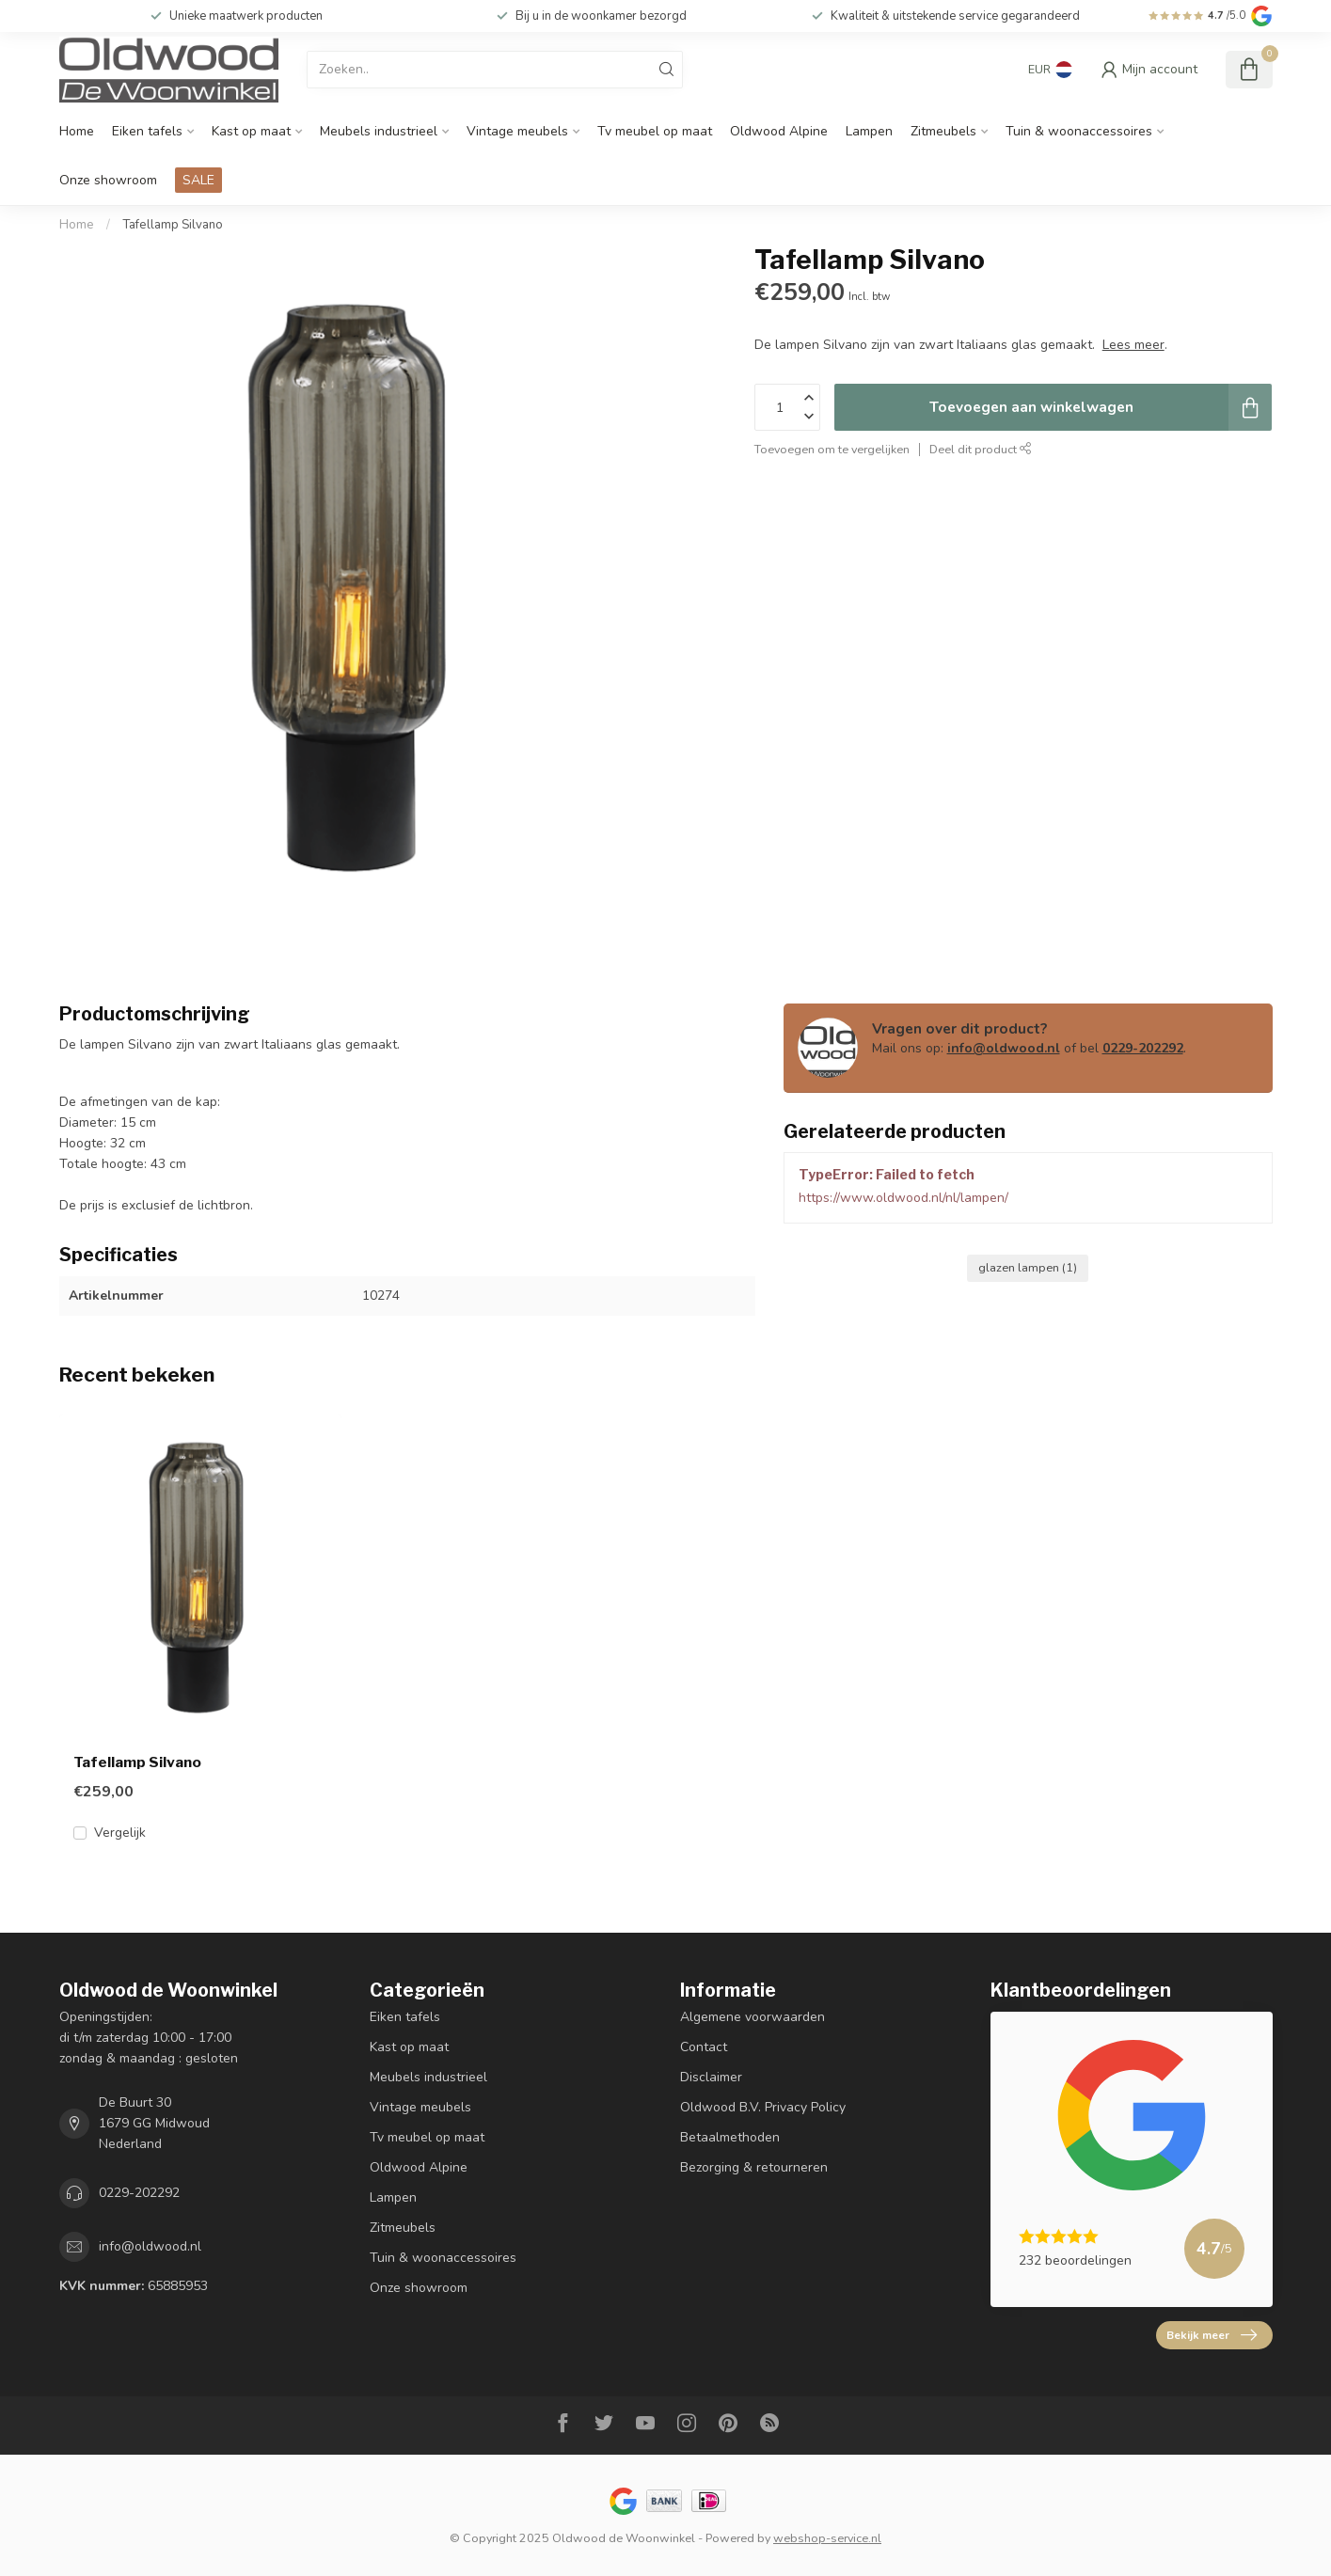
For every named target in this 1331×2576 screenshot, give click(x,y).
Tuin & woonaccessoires (1079, 131)
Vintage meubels (517, 131)
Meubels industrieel (378, 131)
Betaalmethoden (730, 2137)
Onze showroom (108, 180)
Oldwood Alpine (779, 131)
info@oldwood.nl (1003, 1048)
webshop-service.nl (827, 2538)
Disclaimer (711, 2077)
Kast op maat (251, 131)
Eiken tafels (147, 131)
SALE (198, 180)
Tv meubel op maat (654, 131)
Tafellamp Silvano (172, 224)
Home (76, 131)
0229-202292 (1142, 1048)
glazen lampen (1027, 1267)
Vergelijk (120, 1832)
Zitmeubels (943, 131)
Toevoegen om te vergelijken (832, 449)
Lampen (869, 131)
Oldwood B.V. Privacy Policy (763, 2107)
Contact (703, 2047)
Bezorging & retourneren (754, 2167)
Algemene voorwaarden (752, 2017)
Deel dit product (980, 449)
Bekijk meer (1211, 2335)
